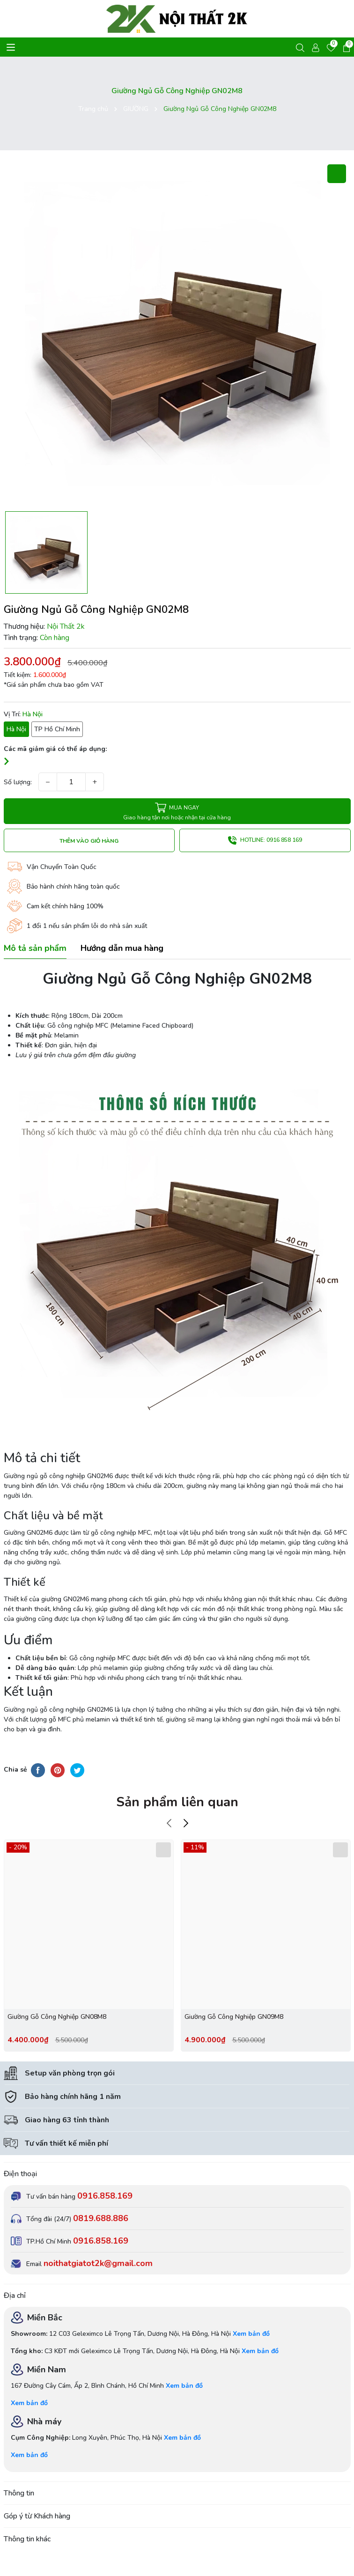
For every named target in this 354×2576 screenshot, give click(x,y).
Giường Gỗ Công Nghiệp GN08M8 (56, 2016)
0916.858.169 (105, 2195)
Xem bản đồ (251, 2333)
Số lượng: (18, 782)
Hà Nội (16, 729)
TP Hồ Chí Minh (57, 729)
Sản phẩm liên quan (177, 1802)
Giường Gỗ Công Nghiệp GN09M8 (233, 2016)
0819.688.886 (100, 2218)
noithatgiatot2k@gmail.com (98, 2263)
